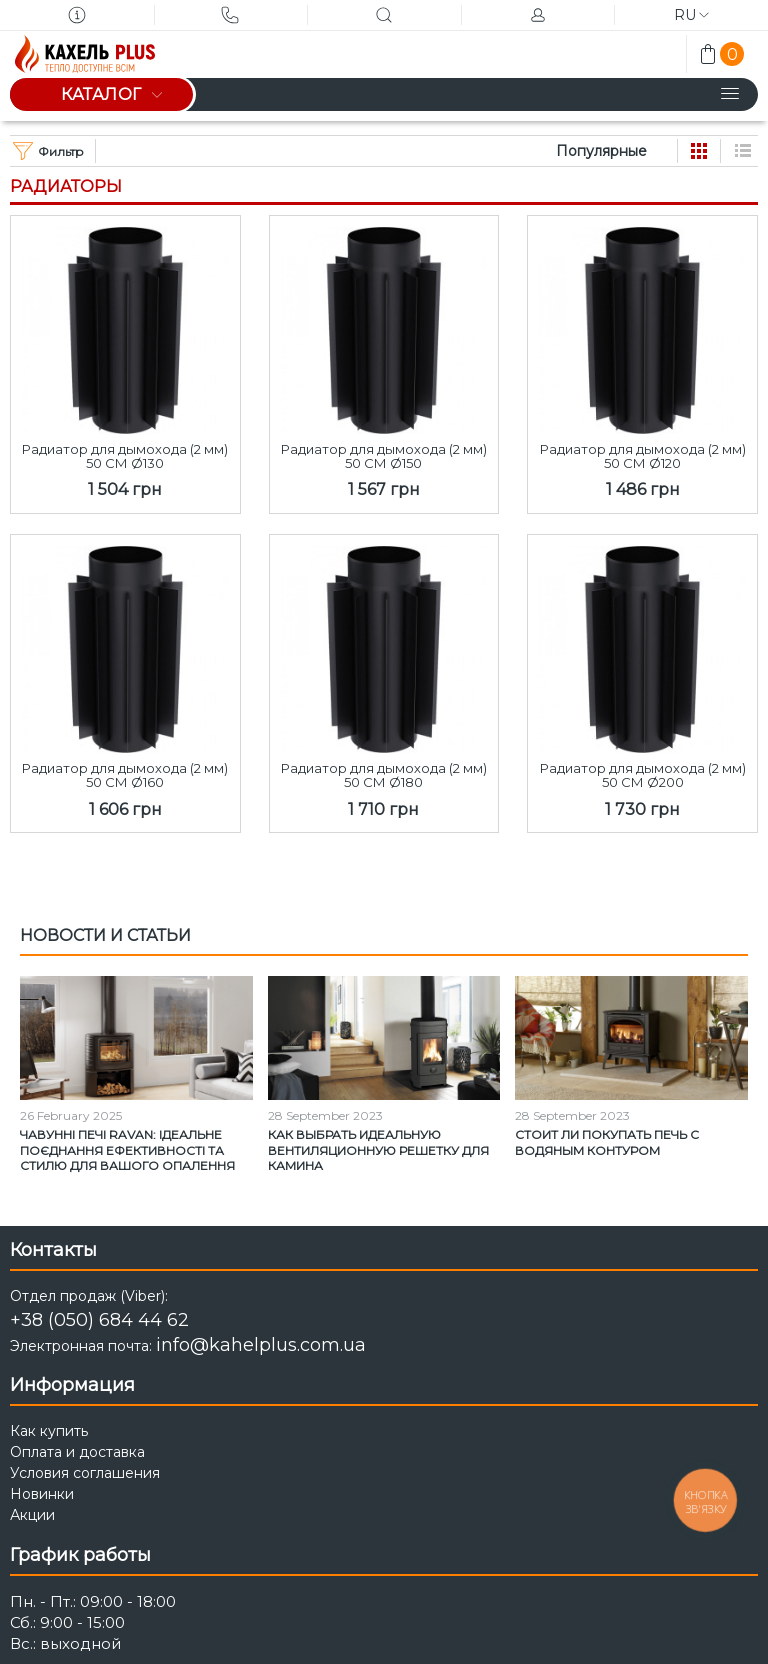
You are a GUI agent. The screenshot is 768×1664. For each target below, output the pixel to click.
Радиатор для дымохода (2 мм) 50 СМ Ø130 (125, 456)
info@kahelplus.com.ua (261, 1345)
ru (691, 15)
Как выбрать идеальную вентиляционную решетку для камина (378, 1150)
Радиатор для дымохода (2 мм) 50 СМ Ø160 (125, 775)
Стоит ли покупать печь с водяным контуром (607, 1142)
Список (743, 151)
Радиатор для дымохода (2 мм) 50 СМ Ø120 (643, 456)
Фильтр (48, 151)
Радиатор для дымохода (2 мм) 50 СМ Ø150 (384, 456)
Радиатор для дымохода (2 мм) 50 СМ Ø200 (643, 775)
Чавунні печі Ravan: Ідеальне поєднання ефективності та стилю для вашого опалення (127, 1150)
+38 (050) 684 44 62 (99, 1320)
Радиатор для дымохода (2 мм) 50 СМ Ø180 (384, 775)
